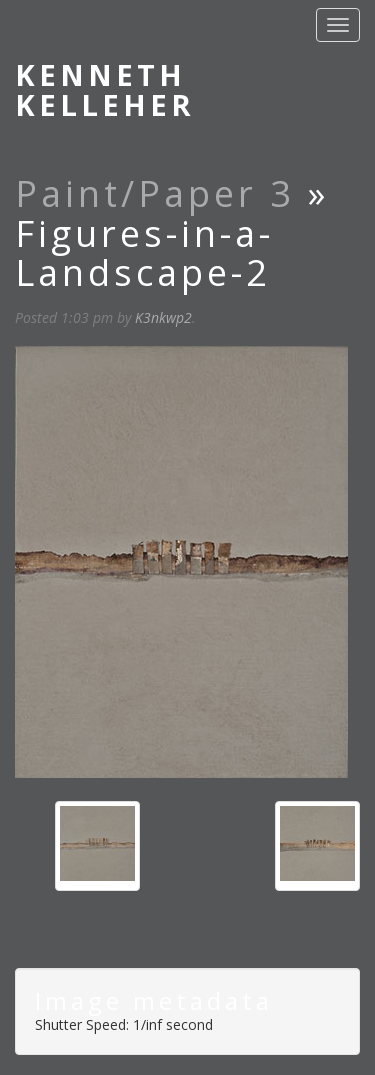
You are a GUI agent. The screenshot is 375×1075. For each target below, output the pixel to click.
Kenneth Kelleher (105, 89)
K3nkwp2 (163, 317)
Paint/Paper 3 (155, 193)
